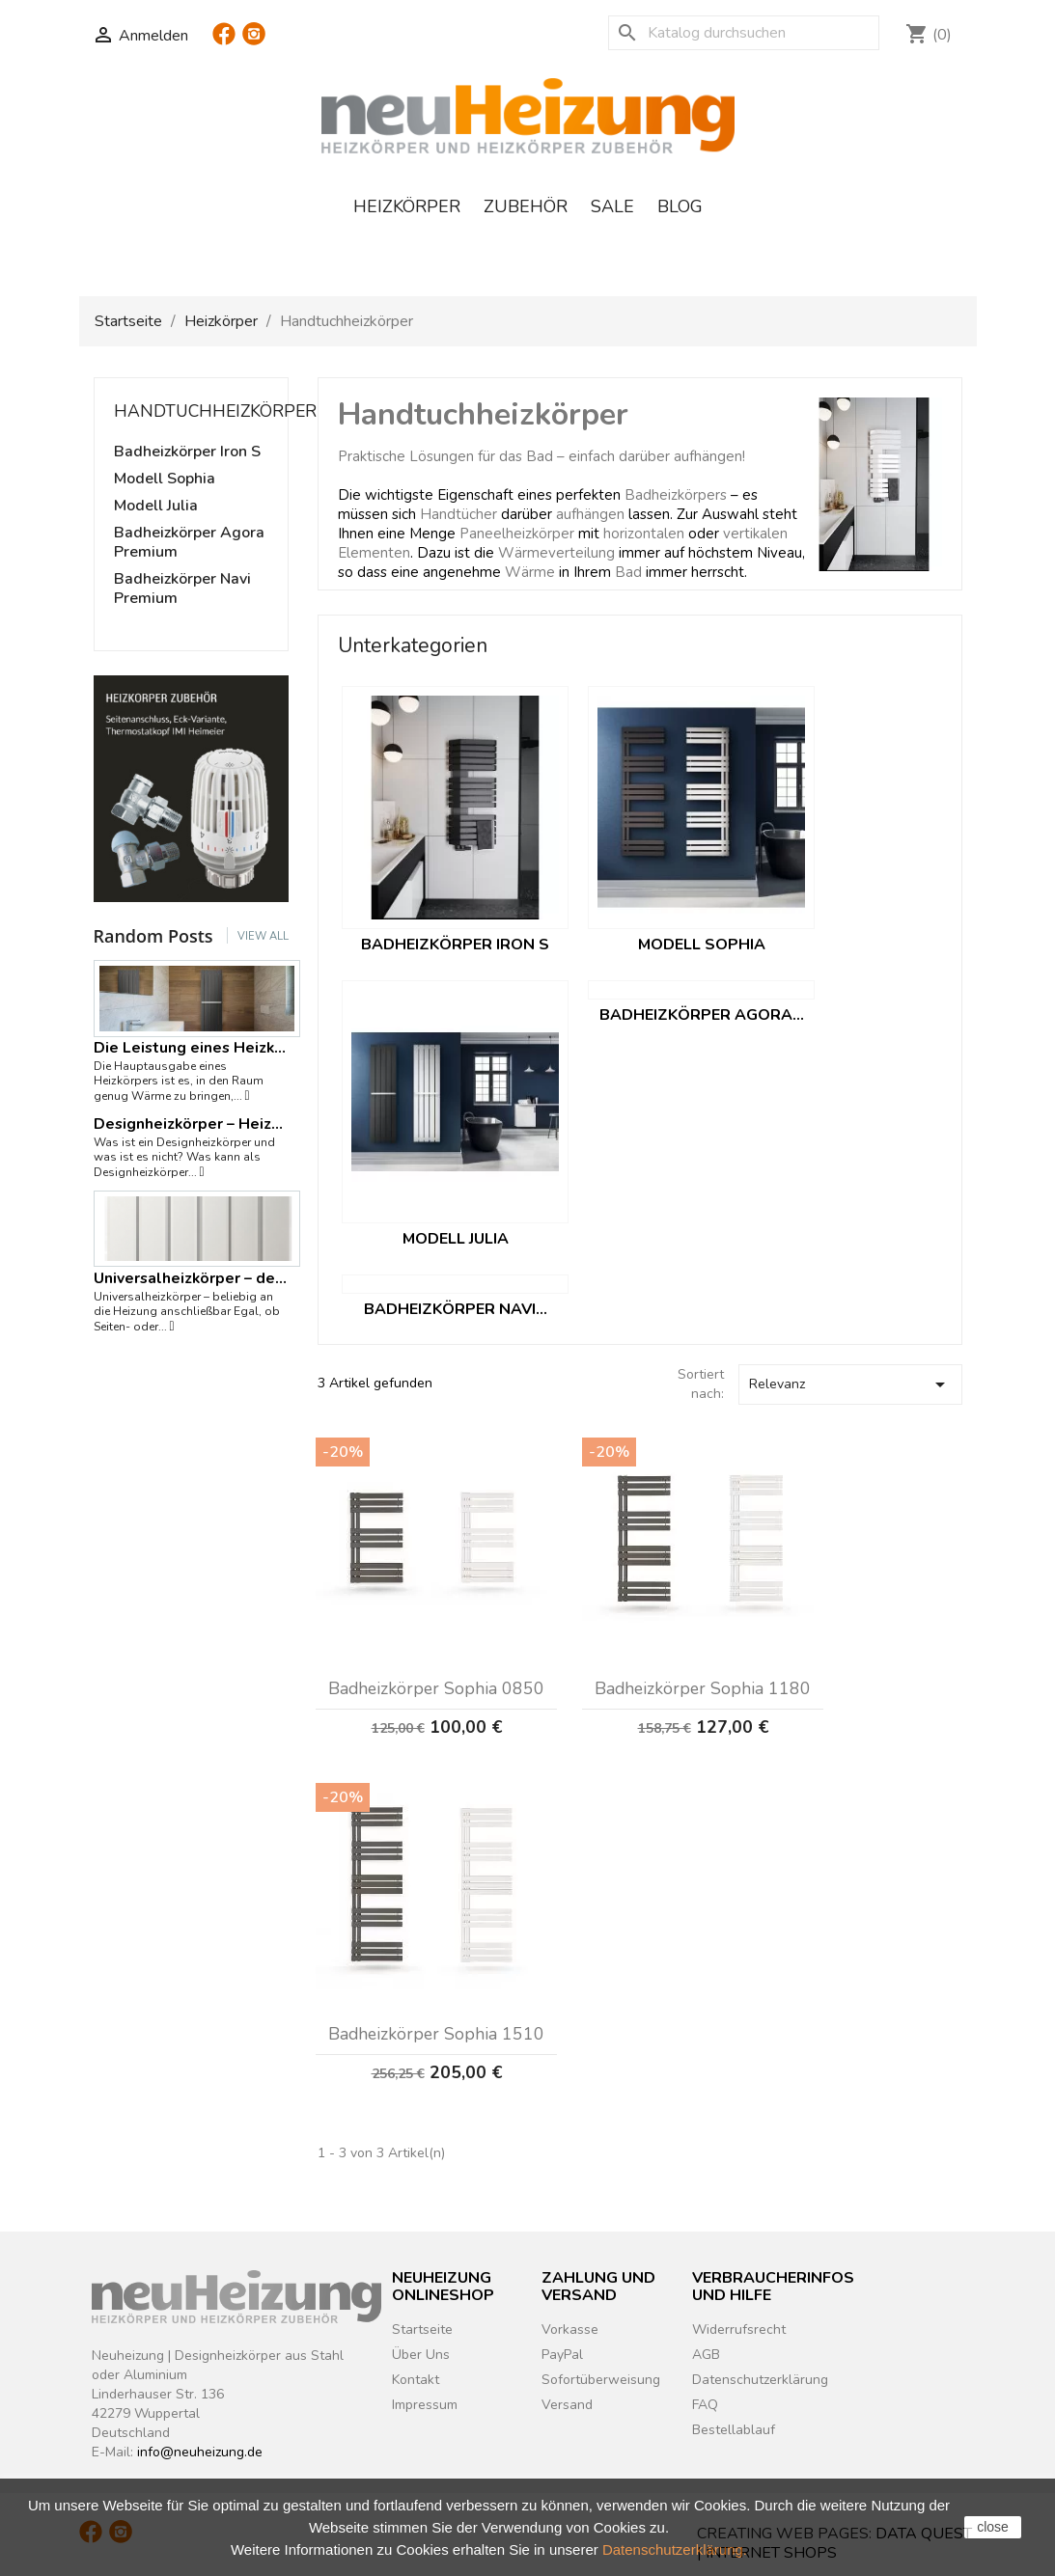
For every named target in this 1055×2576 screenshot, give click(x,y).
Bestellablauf (733, 2430)
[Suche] (743, 32)
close (993, 2527)
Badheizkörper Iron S (187, 452)
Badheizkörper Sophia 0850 (436, 1688)
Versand (567, 2405)
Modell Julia (156, 506)
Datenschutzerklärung (760, 2379)
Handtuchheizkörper (215, 411)
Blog (680, 206)
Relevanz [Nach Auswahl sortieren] (850, 1384)
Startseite (422, 2329)
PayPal (562, 2354)
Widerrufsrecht (739, 2329)
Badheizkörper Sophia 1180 (703, 1688)
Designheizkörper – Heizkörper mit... (192, 1124)
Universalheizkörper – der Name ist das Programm (192, 1278)
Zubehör (526, 206)
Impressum (425, 2405)
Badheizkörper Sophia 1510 (436, 2033)
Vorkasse (569, 2329)
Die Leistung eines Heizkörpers (192, 1047)
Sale (612, 206)
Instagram (253, 41)
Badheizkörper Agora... (701, 1015)
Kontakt (415, 2379)
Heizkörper (406, 206)
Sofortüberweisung (600, 2379)
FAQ (705, 2405)
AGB (706, 2354)
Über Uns (421, 2354)
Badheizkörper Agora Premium (189, 542)
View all (263, 936)
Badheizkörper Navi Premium (182, 589)
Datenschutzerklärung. (674, 2549)
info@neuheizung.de (200, 2452)
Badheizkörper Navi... (455, 1309)
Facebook (224, 41)
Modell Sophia (164, 479)
